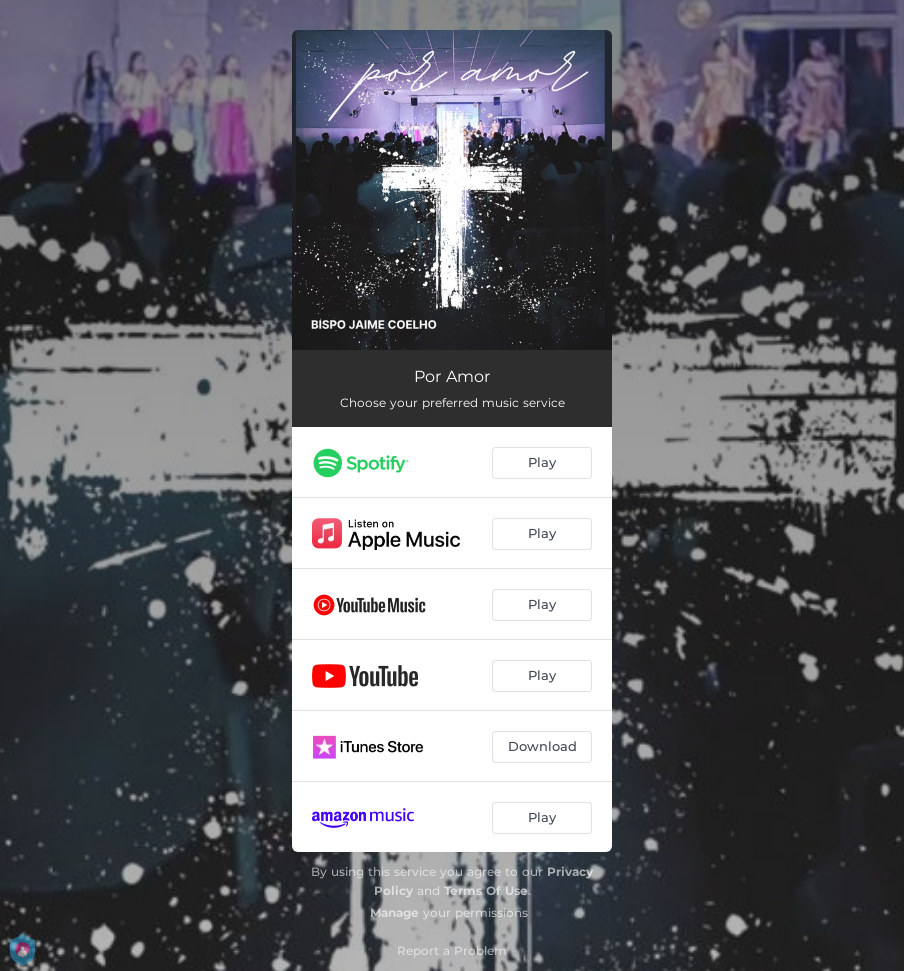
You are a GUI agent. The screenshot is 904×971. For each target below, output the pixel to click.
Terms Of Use (486, 890)
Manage (394, 912)
